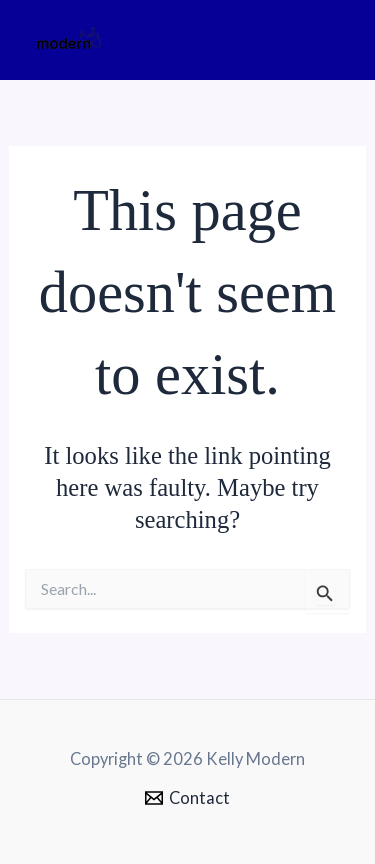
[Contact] (187, 798)
